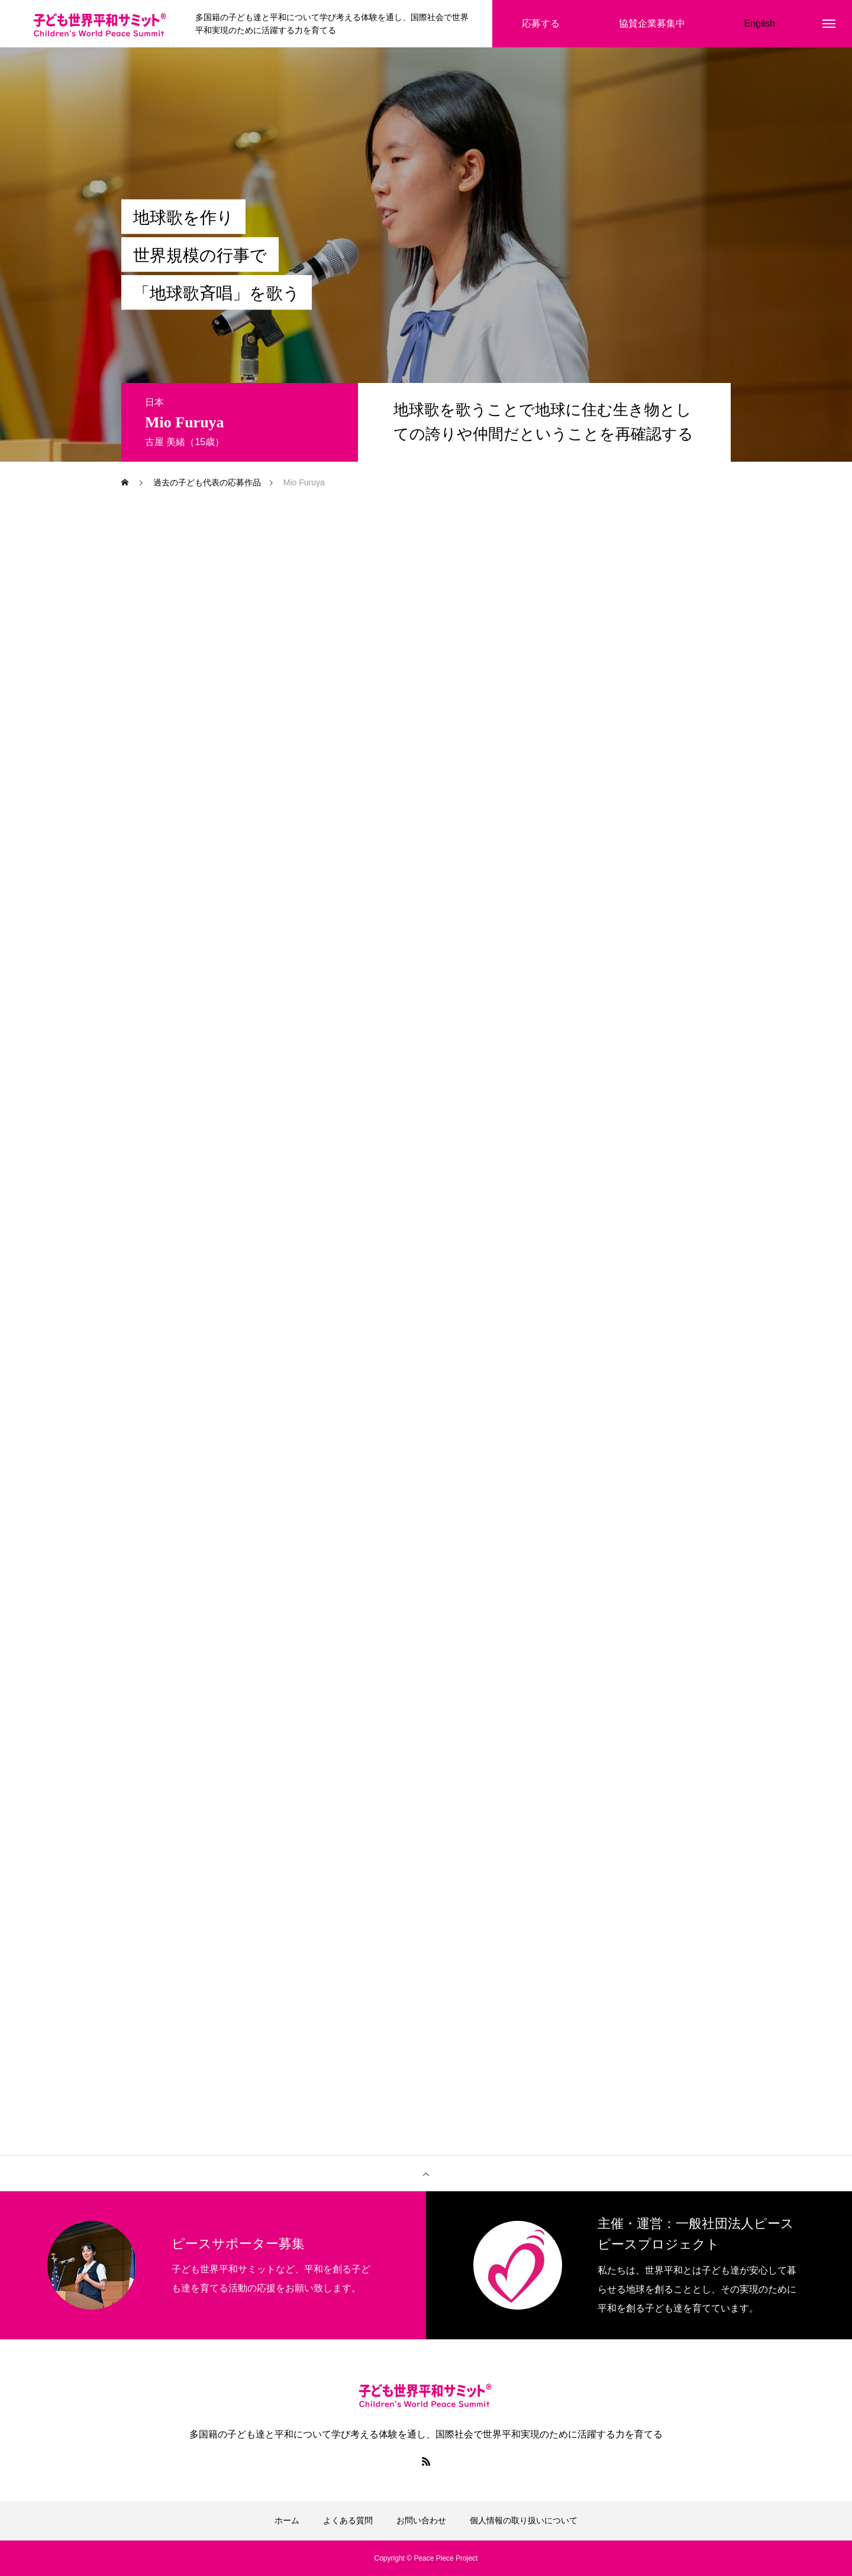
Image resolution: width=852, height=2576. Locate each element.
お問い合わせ (421, 2520)
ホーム (287, 2520)
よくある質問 (348, 2520)
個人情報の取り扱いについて (523, 2520)
